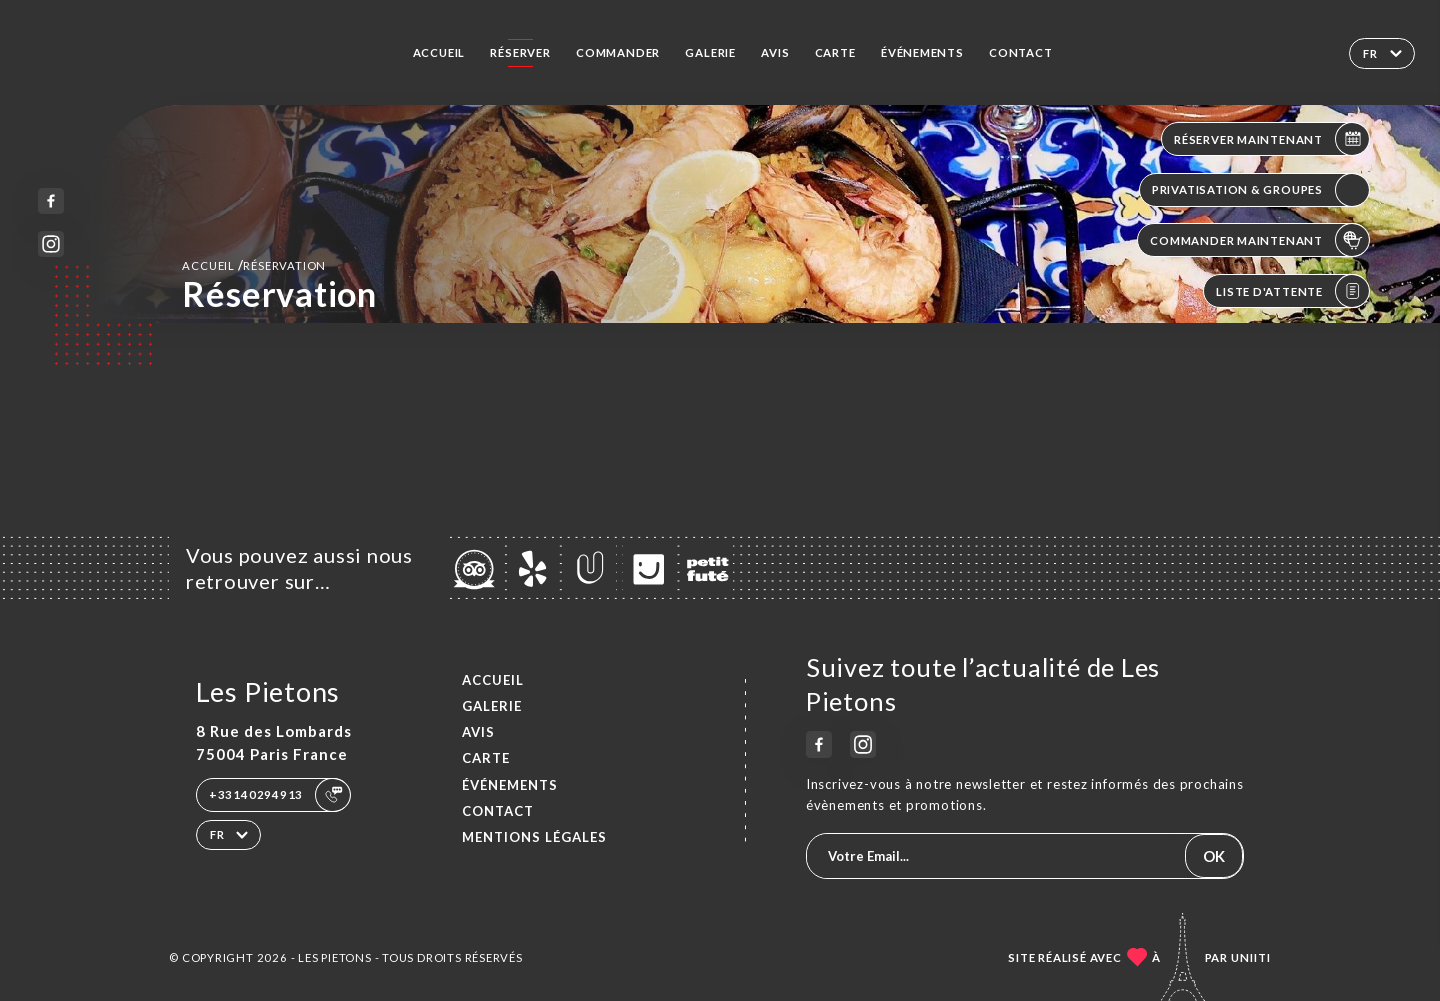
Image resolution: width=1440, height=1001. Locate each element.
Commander (618, 52)
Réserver (520, 52)
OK (1214, 856)
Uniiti (1251, 957)
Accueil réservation (254, 265)
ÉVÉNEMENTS (922, 52)
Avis (775, 52)
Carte (835, 52)
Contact (1021, 52)
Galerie (710, 52)
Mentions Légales (534, 837)
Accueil (439, 52)
